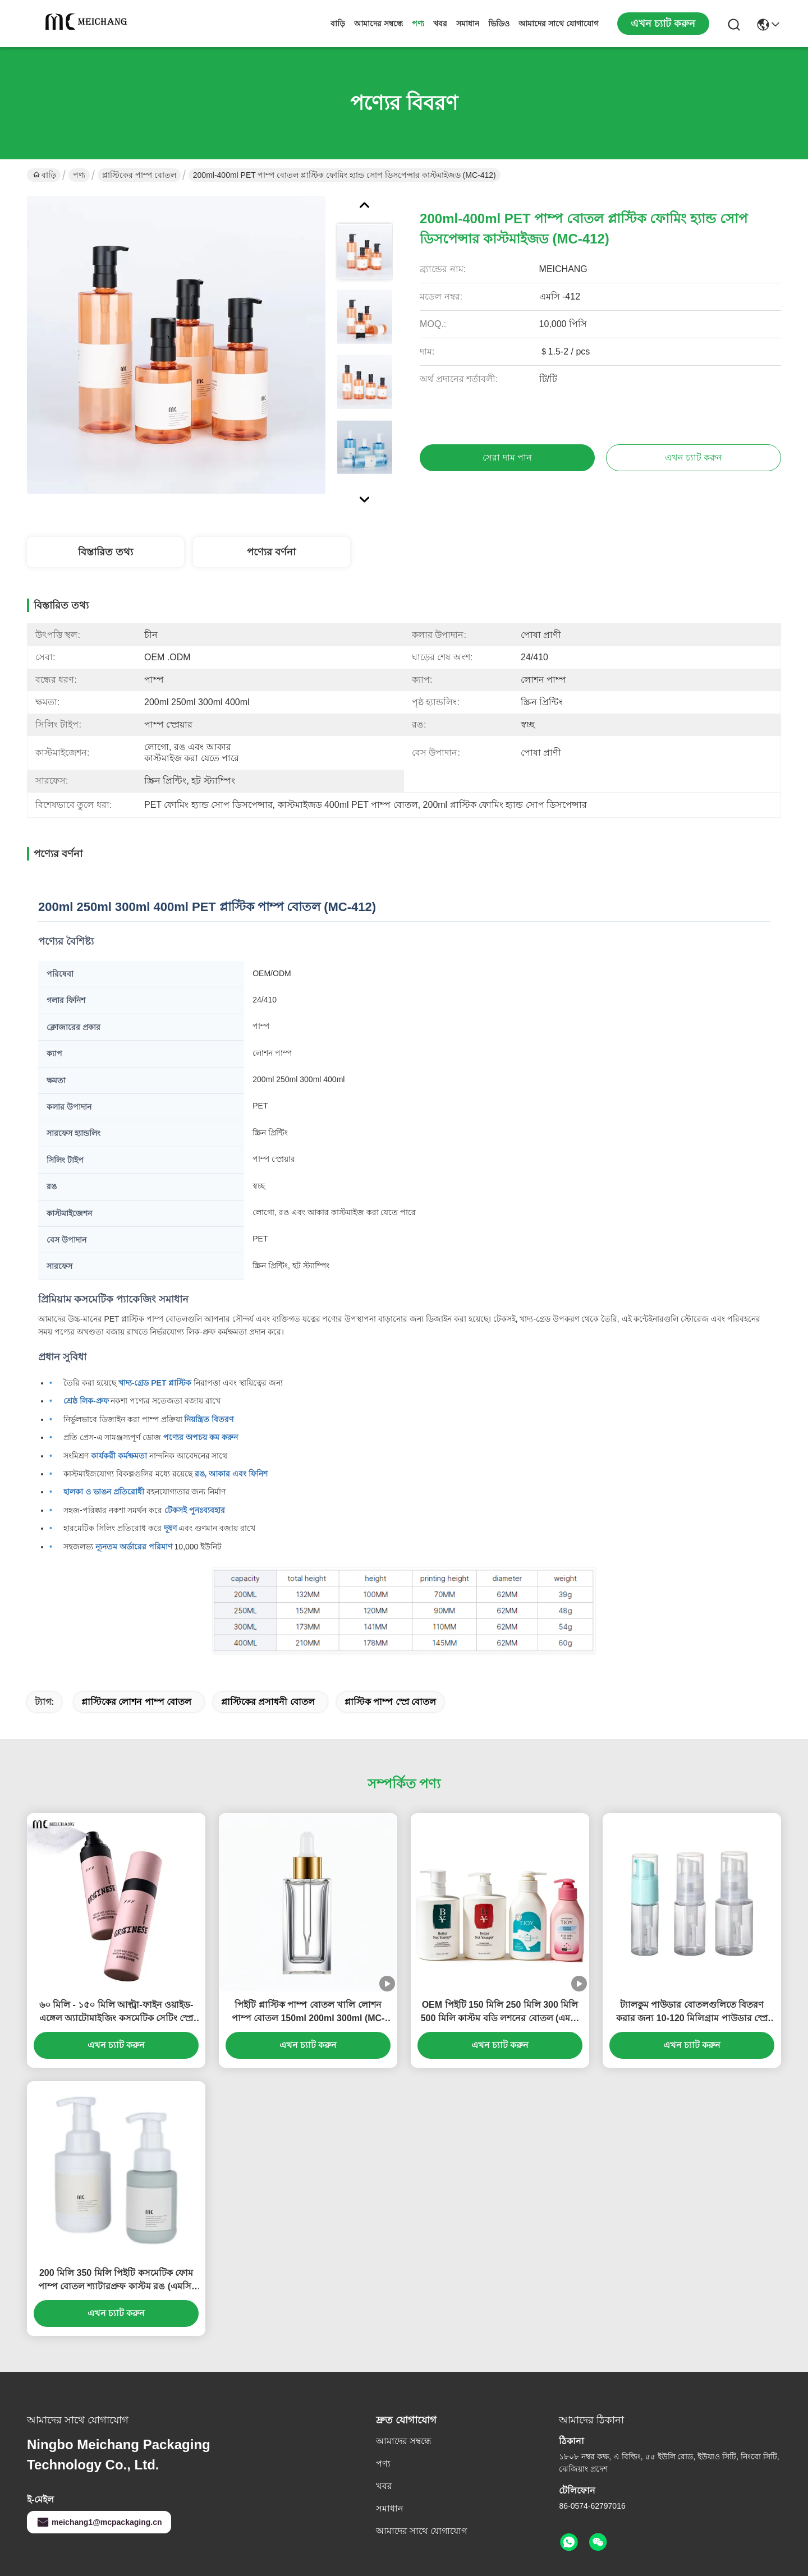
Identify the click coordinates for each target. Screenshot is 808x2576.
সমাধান (467, 23)
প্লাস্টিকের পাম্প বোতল (139, 175)
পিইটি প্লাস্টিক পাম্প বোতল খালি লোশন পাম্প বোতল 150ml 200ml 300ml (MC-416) (308, 2012)
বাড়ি (337, 23)
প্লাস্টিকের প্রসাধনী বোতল (268, 1701)
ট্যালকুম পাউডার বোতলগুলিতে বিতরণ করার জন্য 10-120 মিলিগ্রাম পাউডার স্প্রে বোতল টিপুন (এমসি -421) (692, 2012)
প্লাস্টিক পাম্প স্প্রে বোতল (390, 1701)
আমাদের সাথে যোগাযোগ (558, 23)
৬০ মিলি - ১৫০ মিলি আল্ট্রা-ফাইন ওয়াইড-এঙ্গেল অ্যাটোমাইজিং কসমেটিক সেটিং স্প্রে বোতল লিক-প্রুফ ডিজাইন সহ (116, 2012)
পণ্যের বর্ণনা (271, 552)
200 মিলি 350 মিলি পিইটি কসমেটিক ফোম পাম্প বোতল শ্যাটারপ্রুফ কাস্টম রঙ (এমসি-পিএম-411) (116, 2280)
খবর (440, 23)
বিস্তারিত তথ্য (105, 552)
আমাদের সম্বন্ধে (378, 23)
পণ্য (418, 23)
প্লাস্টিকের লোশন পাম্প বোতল (136, 1701)
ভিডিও (498, 23)
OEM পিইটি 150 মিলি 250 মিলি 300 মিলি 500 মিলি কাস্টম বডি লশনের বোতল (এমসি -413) (500, 2012)
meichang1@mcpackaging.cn (99, 2522)
